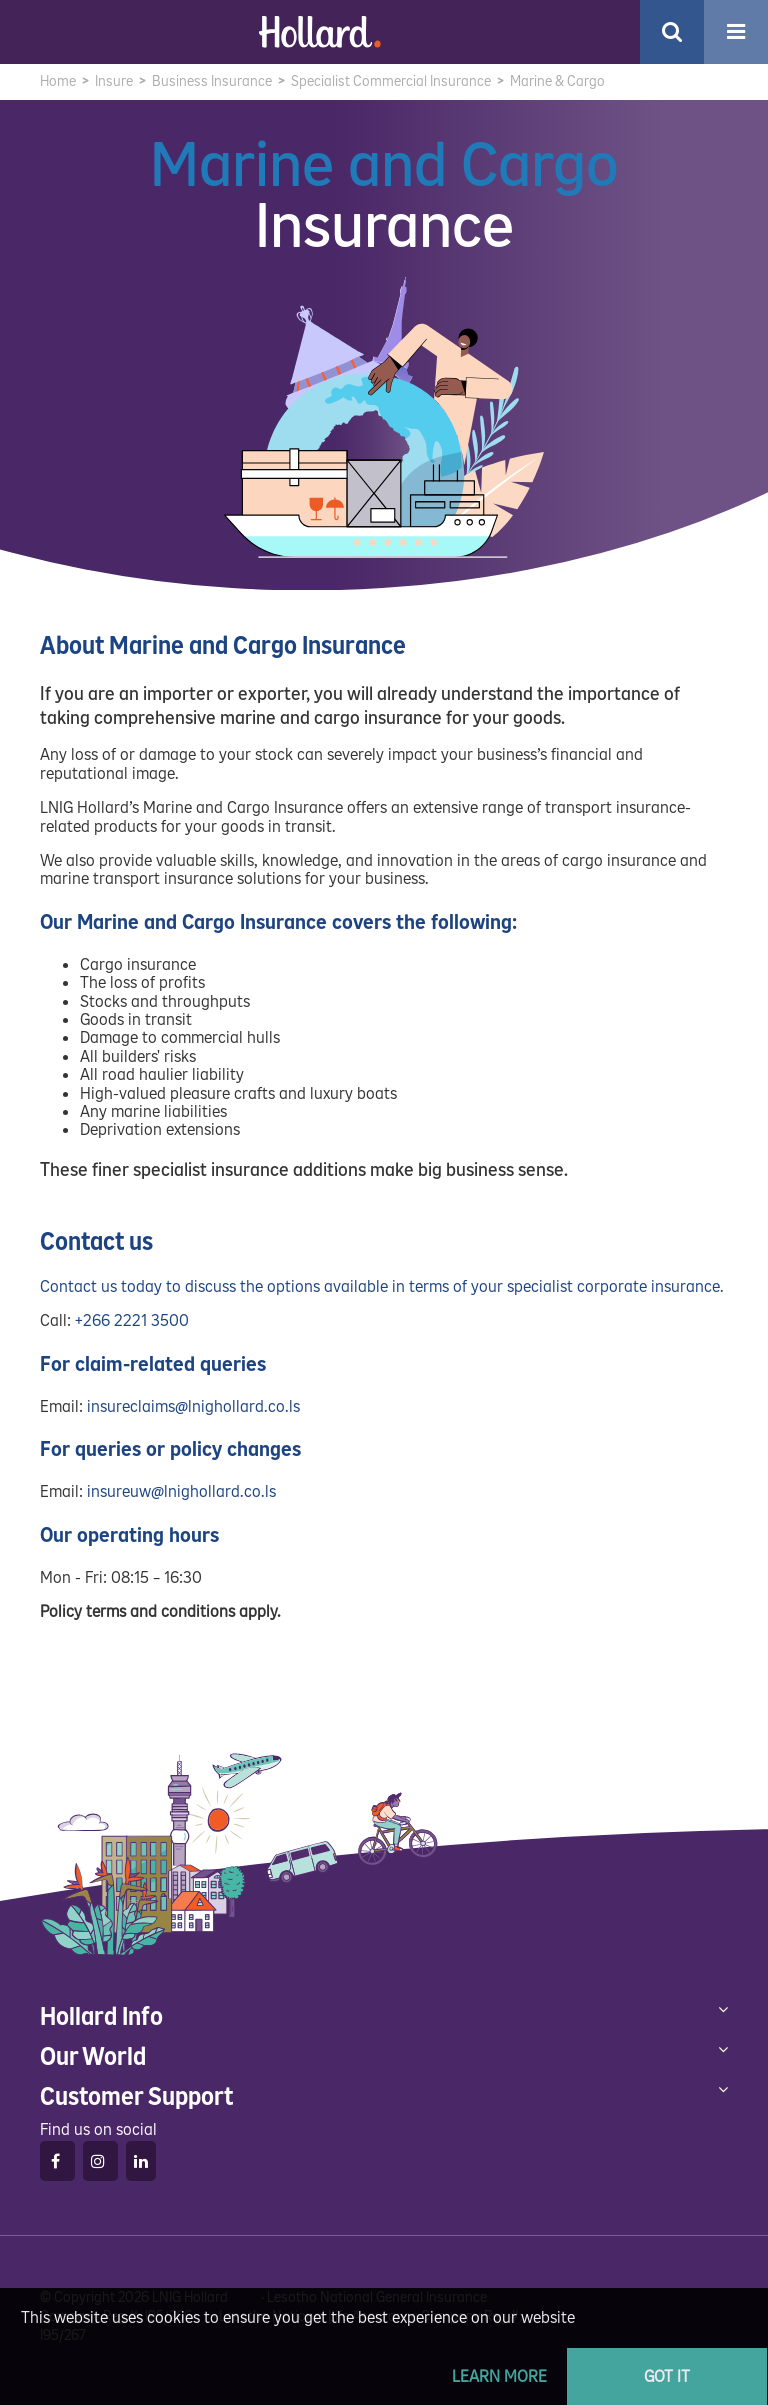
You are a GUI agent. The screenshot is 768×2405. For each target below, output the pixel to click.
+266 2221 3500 (132, 1320)
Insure (114, 81)
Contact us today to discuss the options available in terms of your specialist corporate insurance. (382, 1286)
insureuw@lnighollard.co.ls (181, 1491)
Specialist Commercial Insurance (391, 81)
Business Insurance (212, 81)
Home (58, 81)
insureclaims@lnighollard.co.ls (193, 1406)
